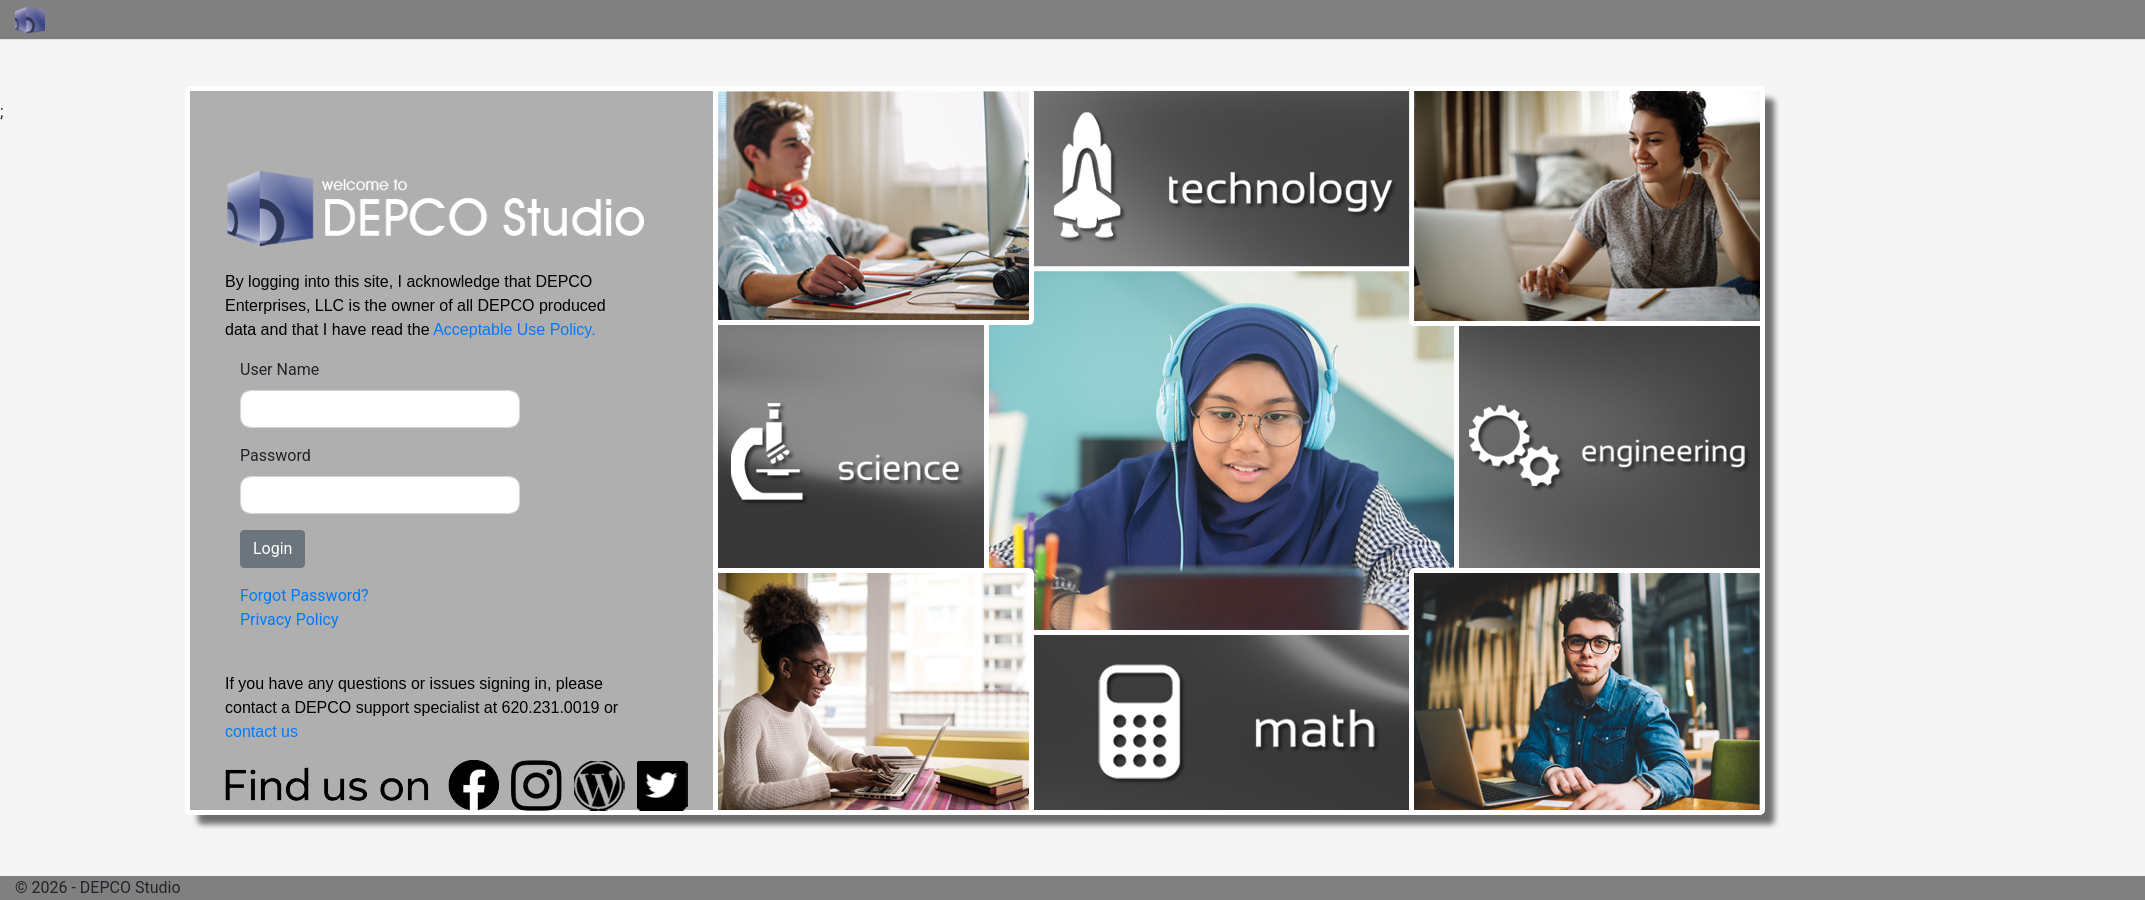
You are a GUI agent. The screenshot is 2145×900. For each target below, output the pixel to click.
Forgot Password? (304, 595)
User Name (279, 369)
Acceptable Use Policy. (514, 329)
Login (272, 548)
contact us (261, 731)
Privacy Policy (289, 619)
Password (275, 455)
